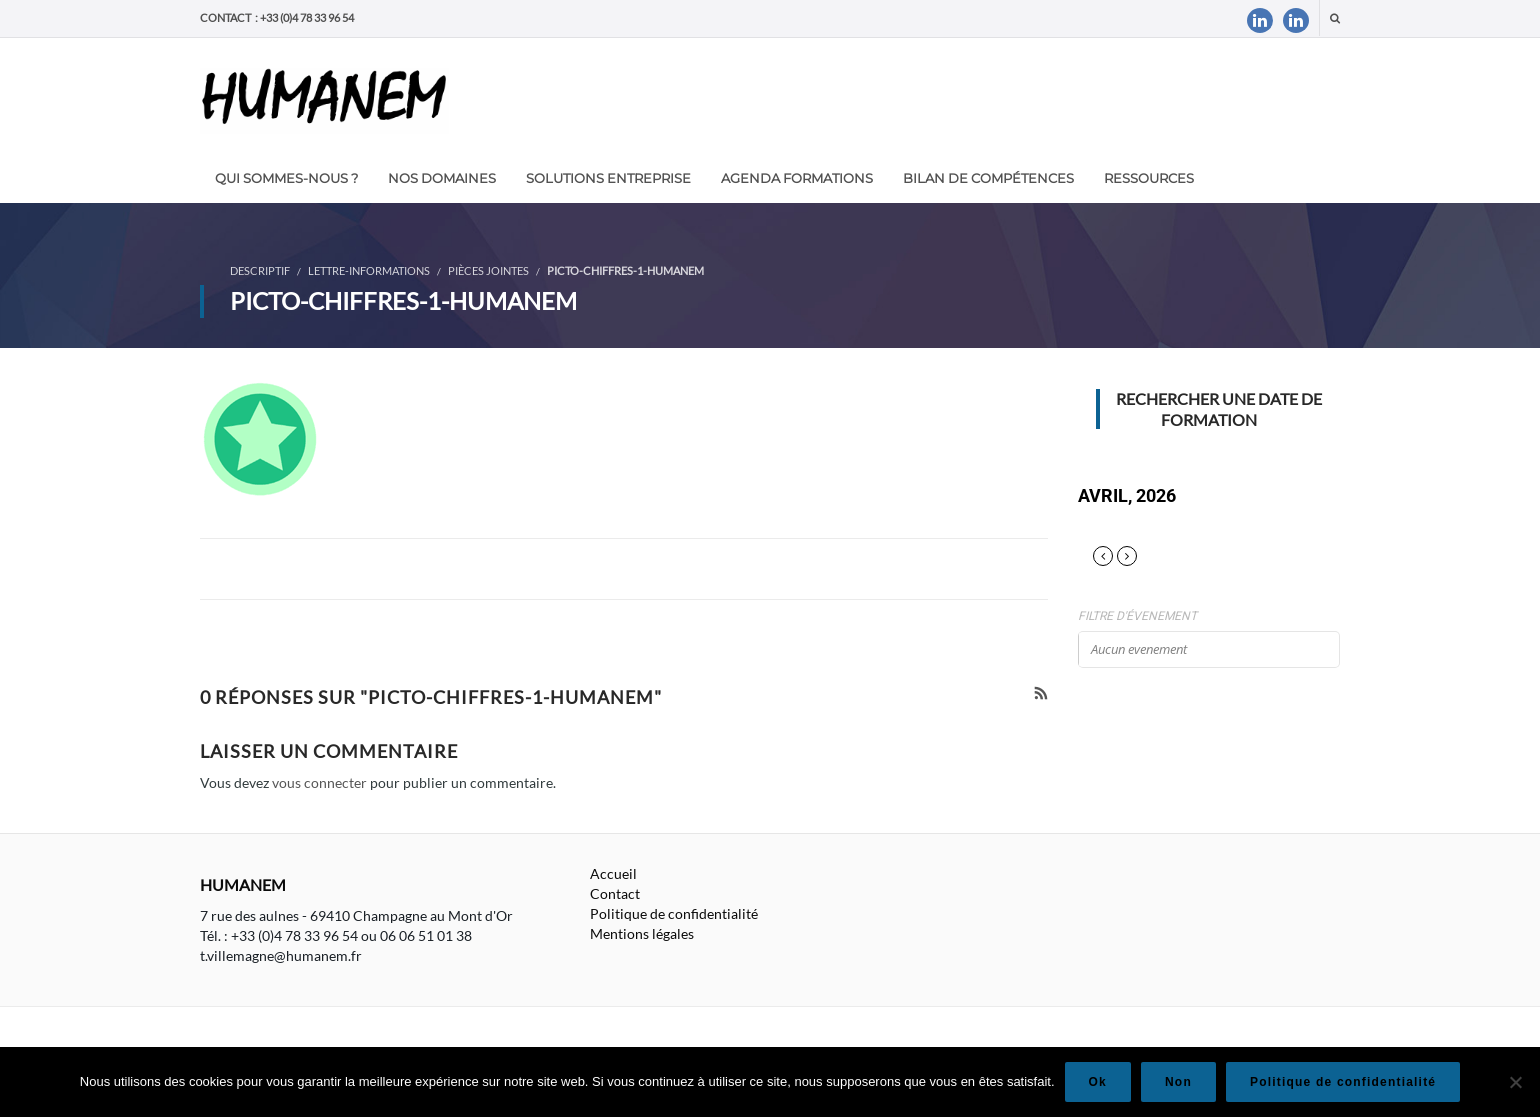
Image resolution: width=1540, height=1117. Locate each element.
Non (1178, 1082)
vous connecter (319, 782)
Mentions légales (642, 933)
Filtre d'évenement (1137, 616)
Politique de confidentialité (674, 913)
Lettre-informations (369, 270)
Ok (1098, 1082)
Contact (615, 893)
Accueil (613, 873)
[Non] (1515, 1082)
